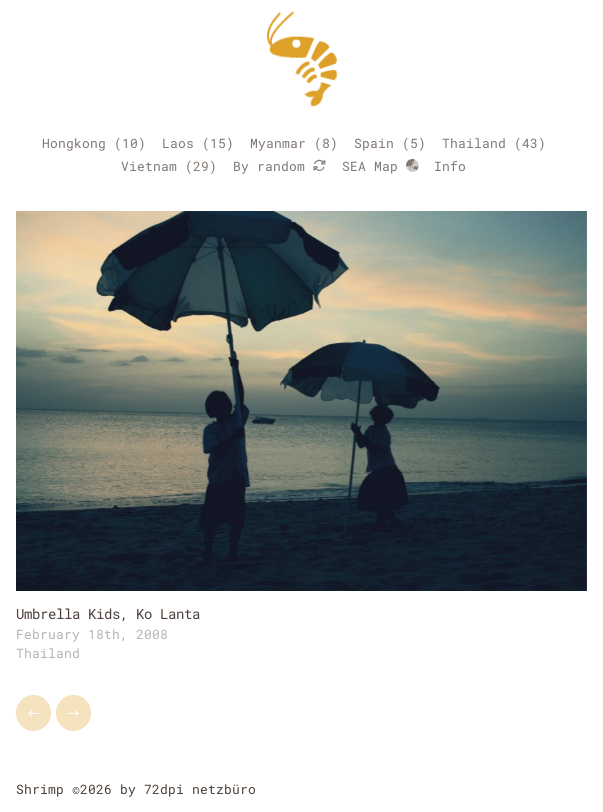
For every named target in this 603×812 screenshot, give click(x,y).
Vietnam (149, 166)
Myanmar (278, 143)
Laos (178, 143)
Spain (374, 143)
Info (450, 166)
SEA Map (380, 166)
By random (279, 166)
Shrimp (40, 789)
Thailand (474, 143)
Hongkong (74, 143)
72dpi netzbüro (200, 789)
